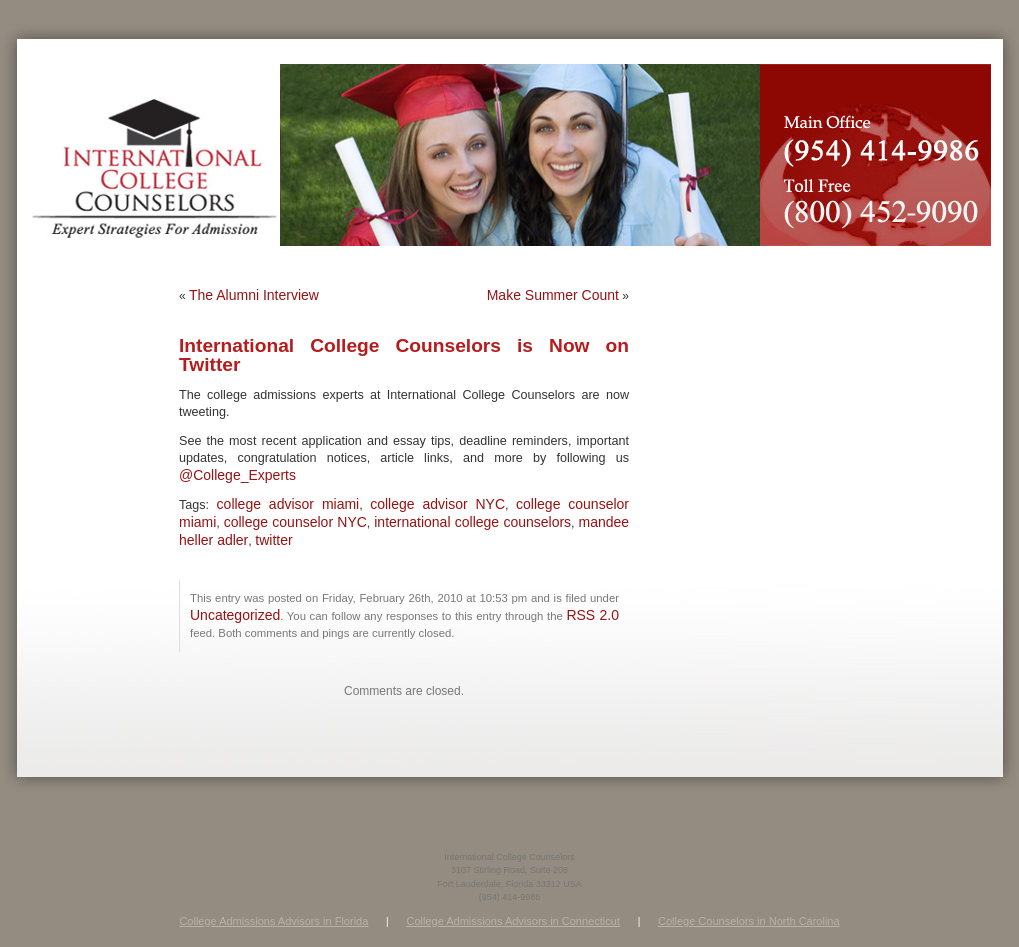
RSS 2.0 (592, 615)
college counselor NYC (295, 522)
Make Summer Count (553, 295)
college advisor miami (288, 504)
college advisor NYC (437, 504)
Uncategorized (235, 615)
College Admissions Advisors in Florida (273, 921)
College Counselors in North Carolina (749, 921)
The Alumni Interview (254, 295)
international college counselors (472, 522)
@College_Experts (237, 475)
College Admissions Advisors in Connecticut (512, 921)
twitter (273, 540)
